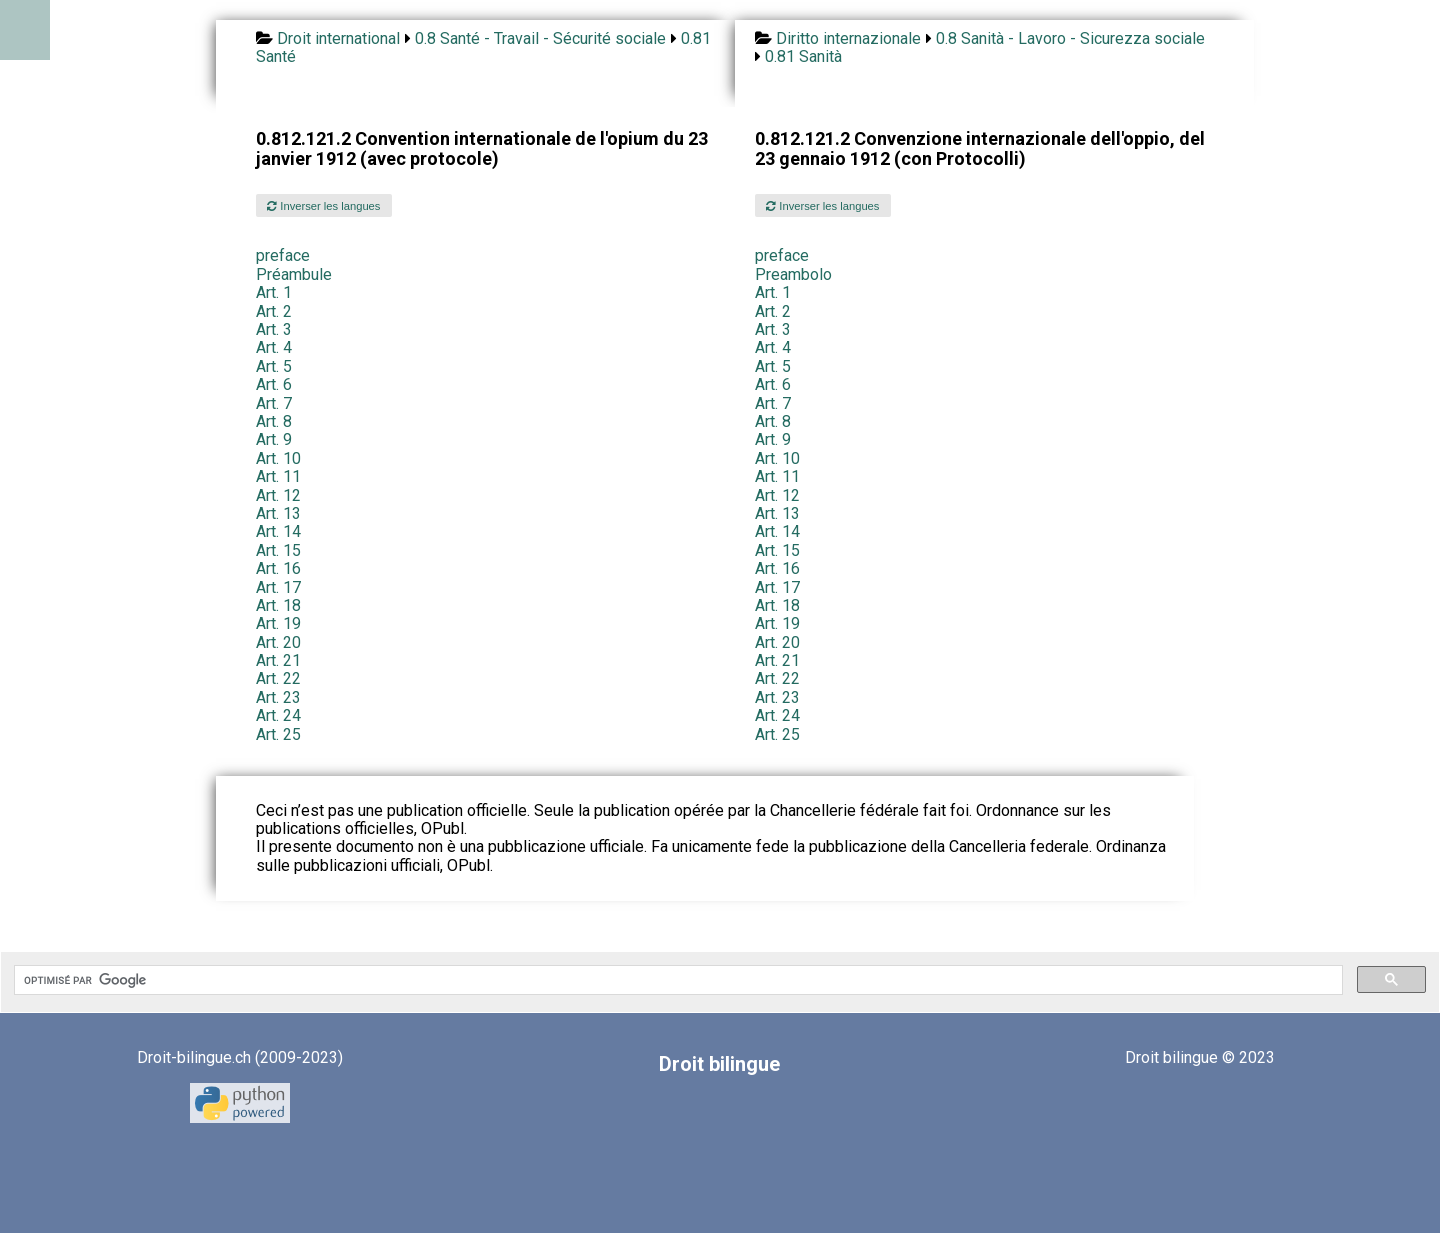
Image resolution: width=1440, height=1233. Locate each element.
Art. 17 (278, 587)
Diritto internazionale (848, 38)
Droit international (338, 38)
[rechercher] (676, 980)
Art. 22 (278, 678)
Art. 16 (278, 568)
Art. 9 (274, 439)
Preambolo (793, 274)
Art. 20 (278, 642)
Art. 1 (274, 292)
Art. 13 (278, 513)
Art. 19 (278, 623)
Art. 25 (278, 734)
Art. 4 (274, 347)
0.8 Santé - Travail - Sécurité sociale (540, 38)
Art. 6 (274, 384)
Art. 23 (278, 697)
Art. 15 (278, 550)
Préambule (294, 274)
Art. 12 (278, 495)
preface (283, 255)
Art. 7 (274, 403)
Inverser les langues (323, 206)
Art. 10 (278, 458)
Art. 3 (274, 329)
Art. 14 (278, 531)
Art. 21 (278, 660)
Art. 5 (274, 366)
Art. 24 (278, 715)
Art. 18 (278, 605)
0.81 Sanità (803, 56)
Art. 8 (274, 421)
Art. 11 (278, 476)
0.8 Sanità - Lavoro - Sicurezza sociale (1070, 38)
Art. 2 (274, 311)
